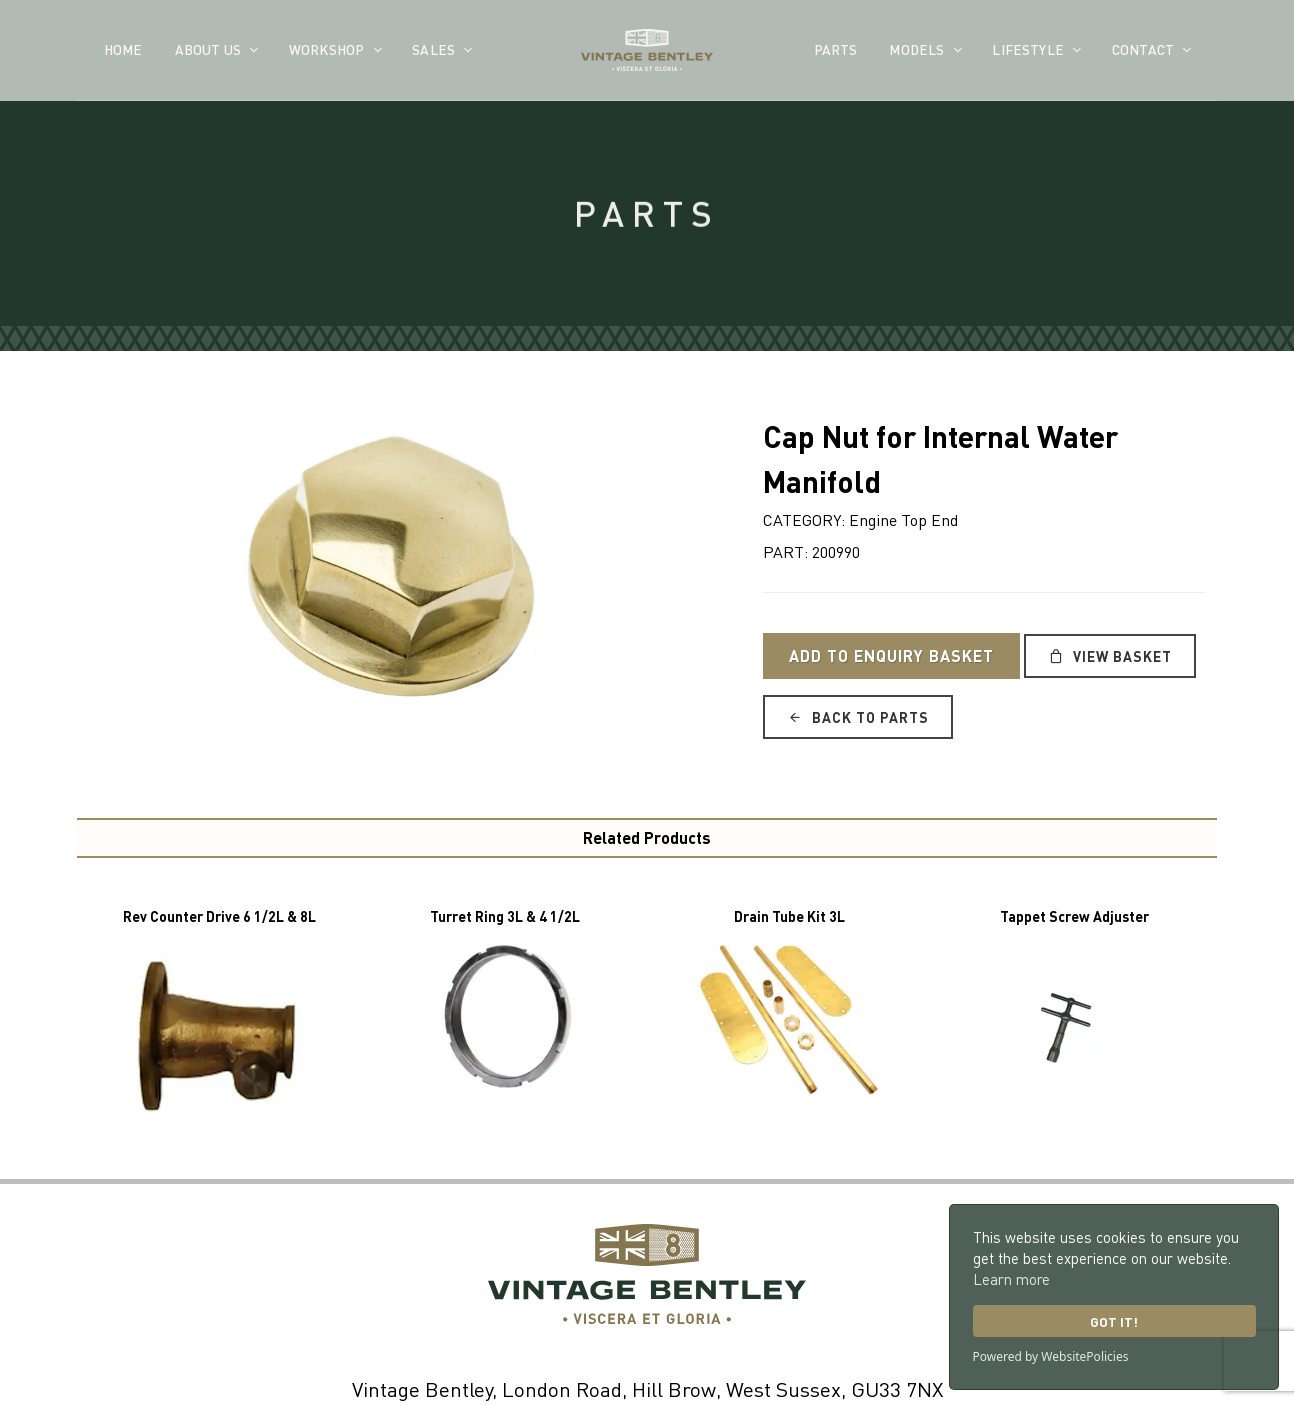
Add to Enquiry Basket (891, 655)
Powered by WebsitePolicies (1051, 1356)
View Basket (1110, 656)
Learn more (1011, 1279)
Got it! (1114, 1321)
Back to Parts (858, 717)
